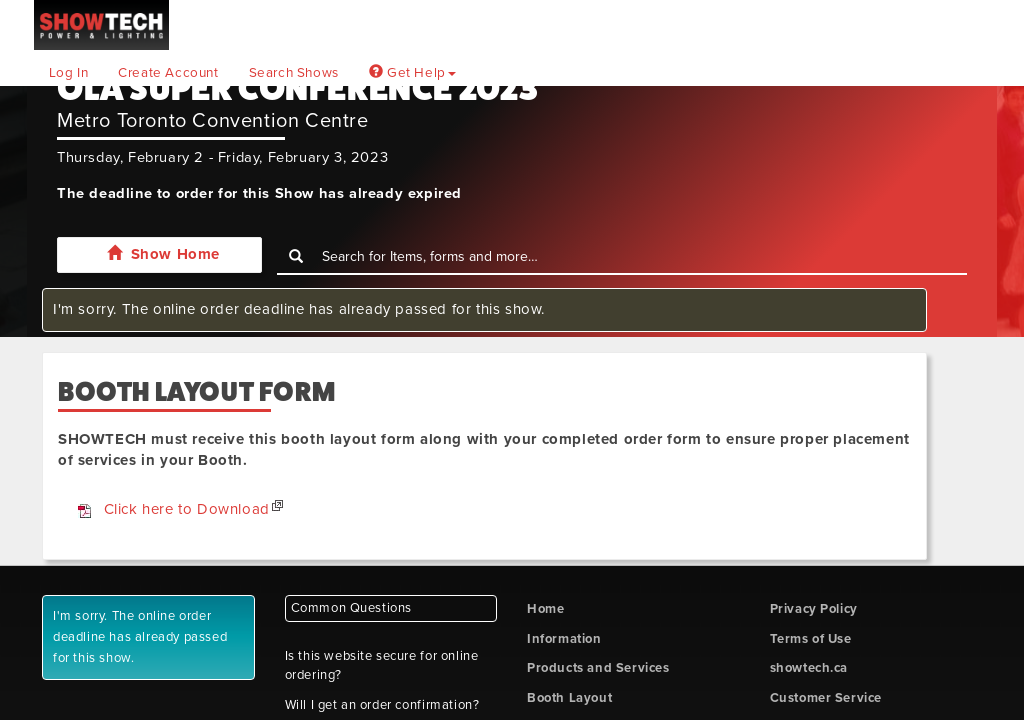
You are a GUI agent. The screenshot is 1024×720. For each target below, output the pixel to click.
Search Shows (294, 73)
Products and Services (598, 668)
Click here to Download (187, 509)
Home (545, 609)
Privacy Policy (814, 609)
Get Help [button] (412, 73)
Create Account (168, 73)
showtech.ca (809, 668)
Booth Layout (569, 698)
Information (564, 639)
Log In (69, 73)
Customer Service (826, 698)
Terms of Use (811, 639)
